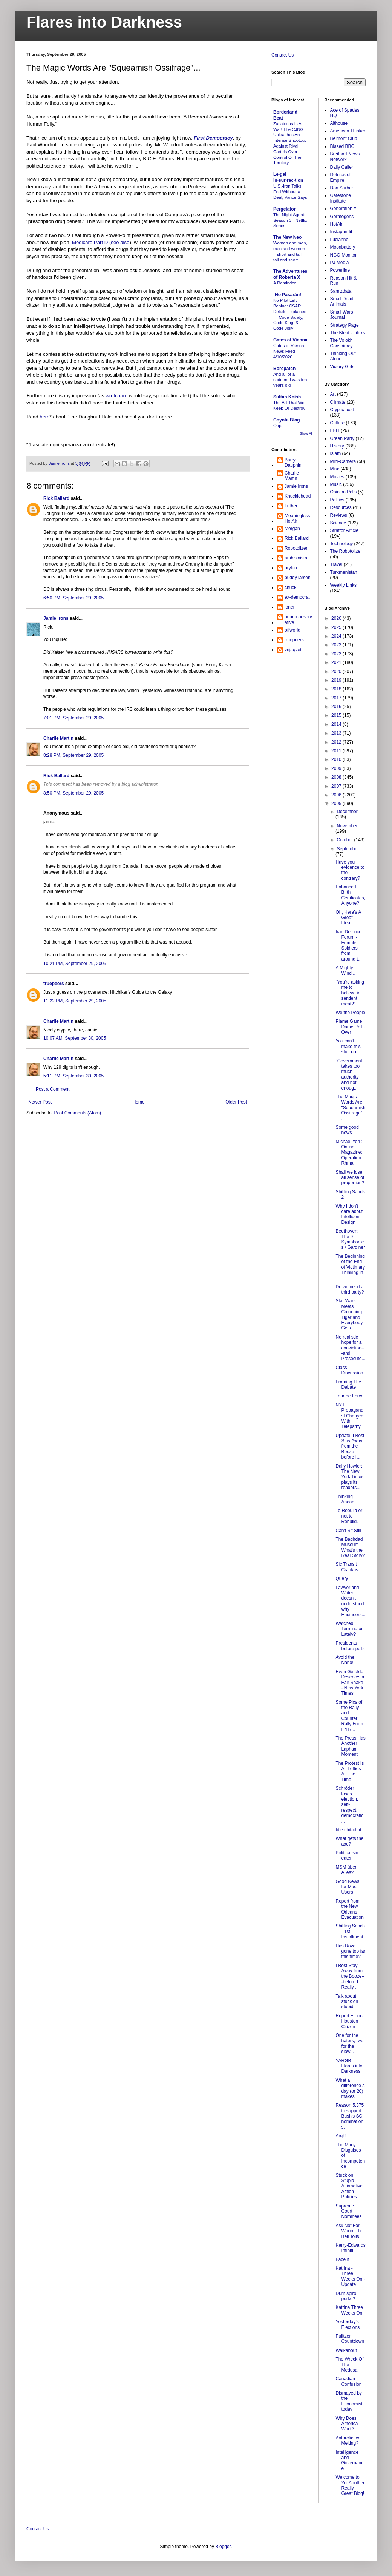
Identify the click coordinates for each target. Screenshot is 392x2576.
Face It (342, 2259)
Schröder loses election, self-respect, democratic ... (349, 1804)
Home (139, 1102)
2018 (337, 689)
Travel (336, 564)
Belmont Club (343, 138)
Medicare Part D (90, 242)
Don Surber (341, 188)
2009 (337, 768)
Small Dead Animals (342, 301)
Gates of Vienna (290, 340)
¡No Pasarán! (287, 294)
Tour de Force (349, 1396)
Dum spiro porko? (345, 2296)
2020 (337, 671)
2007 (337, 786)
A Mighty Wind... (345, 970)
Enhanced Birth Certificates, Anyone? (350, 895)
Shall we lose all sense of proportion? (349, 1178)
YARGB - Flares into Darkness (348, 2066)
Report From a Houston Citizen (349, 2021)
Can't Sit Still (348, 1530)
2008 (337, 777)
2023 (337, 644)
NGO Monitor (343, 255)
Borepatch (284, 368)
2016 (337, 706)
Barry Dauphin (293, 462)
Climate (338, 402)
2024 (337, 636)
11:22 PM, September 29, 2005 (74, 1001)
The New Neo (287, 237)
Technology (341, 543)
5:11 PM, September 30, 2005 (73, 1076)
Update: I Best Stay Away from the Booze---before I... (349, 1446)
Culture (337, 423)
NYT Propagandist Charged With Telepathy (349, 1415)
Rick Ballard (56, 498)
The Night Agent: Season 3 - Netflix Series (290, 220)
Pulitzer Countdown (349, 2338)
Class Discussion (349, 1370)
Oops (278, 425)
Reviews (338, 515)
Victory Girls (342, 366)
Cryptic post (342, 409)
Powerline (340, 270)
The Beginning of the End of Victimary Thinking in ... (349, 1267)
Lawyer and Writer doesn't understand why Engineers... (350, 1601)
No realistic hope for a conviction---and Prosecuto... (350, 1348)
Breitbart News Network (345, 156)
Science (338, 523)
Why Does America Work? (346, 2424)
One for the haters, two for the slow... (349, 2043)
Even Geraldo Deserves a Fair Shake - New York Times (349, 1682)
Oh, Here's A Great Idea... (348, 918)
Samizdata (341, 291)
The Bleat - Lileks (347, 332)
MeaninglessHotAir (297, 518)
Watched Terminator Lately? (349, 1629)
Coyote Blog (286, 420)
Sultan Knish (287, 397)
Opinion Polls (343, 492)
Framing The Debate (348, 1384)
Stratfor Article (344, 530)
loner (290, 607)
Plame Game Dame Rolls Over (349, 1027)
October (345, 839)
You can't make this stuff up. (347, 1046)
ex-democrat (297, 597)
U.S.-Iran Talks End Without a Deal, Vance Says (290, 192)
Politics (337, 500)
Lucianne (339, 239)
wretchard (116, 395)
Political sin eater (346, 1855)
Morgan (292, 528)
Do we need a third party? (349, 1289)
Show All (306, 433)
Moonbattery (342, 247)
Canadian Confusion (348, 2381)
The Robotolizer (346, 551)
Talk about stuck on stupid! (346, 2001)
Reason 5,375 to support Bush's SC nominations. (349, 2116)
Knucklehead (298, 496)
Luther (291, 506)
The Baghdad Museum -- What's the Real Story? (350, 1547)
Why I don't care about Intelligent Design (349, 1214)
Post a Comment (52, 1089)
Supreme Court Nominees (348, 2211)
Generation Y (343, 208)
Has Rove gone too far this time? (350, 1951)
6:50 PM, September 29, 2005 (73, 598)
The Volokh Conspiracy (341, 343)
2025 (337, 627)
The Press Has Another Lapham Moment (350, 1746)
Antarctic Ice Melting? (347, 2440)
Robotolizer (296, 548)
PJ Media (339, 262)
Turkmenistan (343, 572)
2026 (337, 618)
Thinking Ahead (344, 1499)
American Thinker (348, 131)
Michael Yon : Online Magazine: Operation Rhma (348, 1152)
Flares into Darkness (104, 22)
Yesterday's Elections (347, 2324)
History (337, 446)
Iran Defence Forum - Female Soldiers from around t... (348, 945)
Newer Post (40, 1102)
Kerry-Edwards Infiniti (350, 2247)
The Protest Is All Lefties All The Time (349, 1771)
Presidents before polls (349, 1645)
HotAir (336, 224)
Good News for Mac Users (347, 1887)
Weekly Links (343, 585)
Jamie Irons (56, 618)
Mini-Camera (343, 461)
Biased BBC (342, 146)
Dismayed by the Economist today (348, 2401)
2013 (337, 733)
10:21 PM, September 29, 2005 (74, 963)
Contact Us (282, 55)
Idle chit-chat (348, 1829)
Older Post (236, 1102)
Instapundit (341, 231)
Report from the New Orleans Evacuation (349, 1909)
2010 (337, 759)
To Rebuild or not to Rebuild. (348, 1516)
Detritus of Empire (340, 177)
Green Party (342, 438)
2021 (337, 662)
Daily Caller (341, 167)
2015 (337, 715)
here (44, 417)
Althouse (339, 123)
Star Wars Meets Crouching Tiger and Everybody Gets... (349, 1314)
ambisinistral (297, 558)
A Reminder (284, 283)
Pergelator (284, 209)
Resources (341, 507)
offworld (292, 630)
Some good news (346, 1130)
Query (341, 1578)
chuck (290, 587)
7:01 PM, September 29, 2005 (73, 718)
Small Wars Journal (341, 314)
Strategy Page (344, 325)
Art (333, 394)
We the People (350, 1012)
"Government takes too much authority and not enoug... (348, 1074)
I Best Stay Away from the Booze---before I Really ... (349, 1976)
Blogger (223, 2546)
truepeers (53, 983)
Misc (335, 469)
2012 (337, 742)
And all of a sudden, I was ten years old (290, 380)
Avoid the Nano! (344, 1660)
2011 (337, 750)
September (348, 848)
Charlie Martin (58, 738)
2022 (337, 653)
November (347, 825)
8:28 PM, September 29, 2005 (73, 755)
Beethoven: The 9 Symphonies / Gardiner (350, 1239)
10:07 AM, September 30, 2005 (74, 1038)
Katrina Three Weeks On (349, 2310)
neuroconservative (298, 619)
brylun (291, 567)
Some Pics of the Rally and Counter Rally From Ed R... (349, 1716)
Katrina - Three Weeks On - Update (350, 2276)
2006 (337, 795)
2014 (337, 724)
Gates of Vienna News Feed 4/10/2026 (288, 351)
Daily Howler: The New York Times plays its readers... (349, 1477)
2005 (337, 803)
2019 (337, 680)
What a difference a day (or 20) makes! (350, 2088)
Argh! (340, 2135)
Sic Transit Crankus (346, 1567)
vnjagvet (293, 649)
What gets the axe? (349, 1841)
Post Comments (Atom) (77, 1113)
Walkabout (346, 2350)
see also (120, 242)
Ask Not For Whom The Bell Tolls (349, 2231)
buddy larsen (298, 577)
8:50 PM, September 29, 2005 (73, 793)
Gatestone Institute (340, 198)
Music (336, 484)
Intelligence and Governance (349, 2460)
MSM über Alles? (345, 1869)
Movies (337, 477)
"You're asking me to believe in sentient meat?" (349, 993)
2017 (337, 698)
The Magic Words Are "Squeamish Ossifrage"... (350, 1107)
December (347, 811)
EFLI (335, 430)
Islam (335, 453)
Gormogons (342, 216)
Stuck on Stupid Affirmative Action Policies (348, 2186)
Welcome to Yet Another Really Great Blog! (349, 2485)
